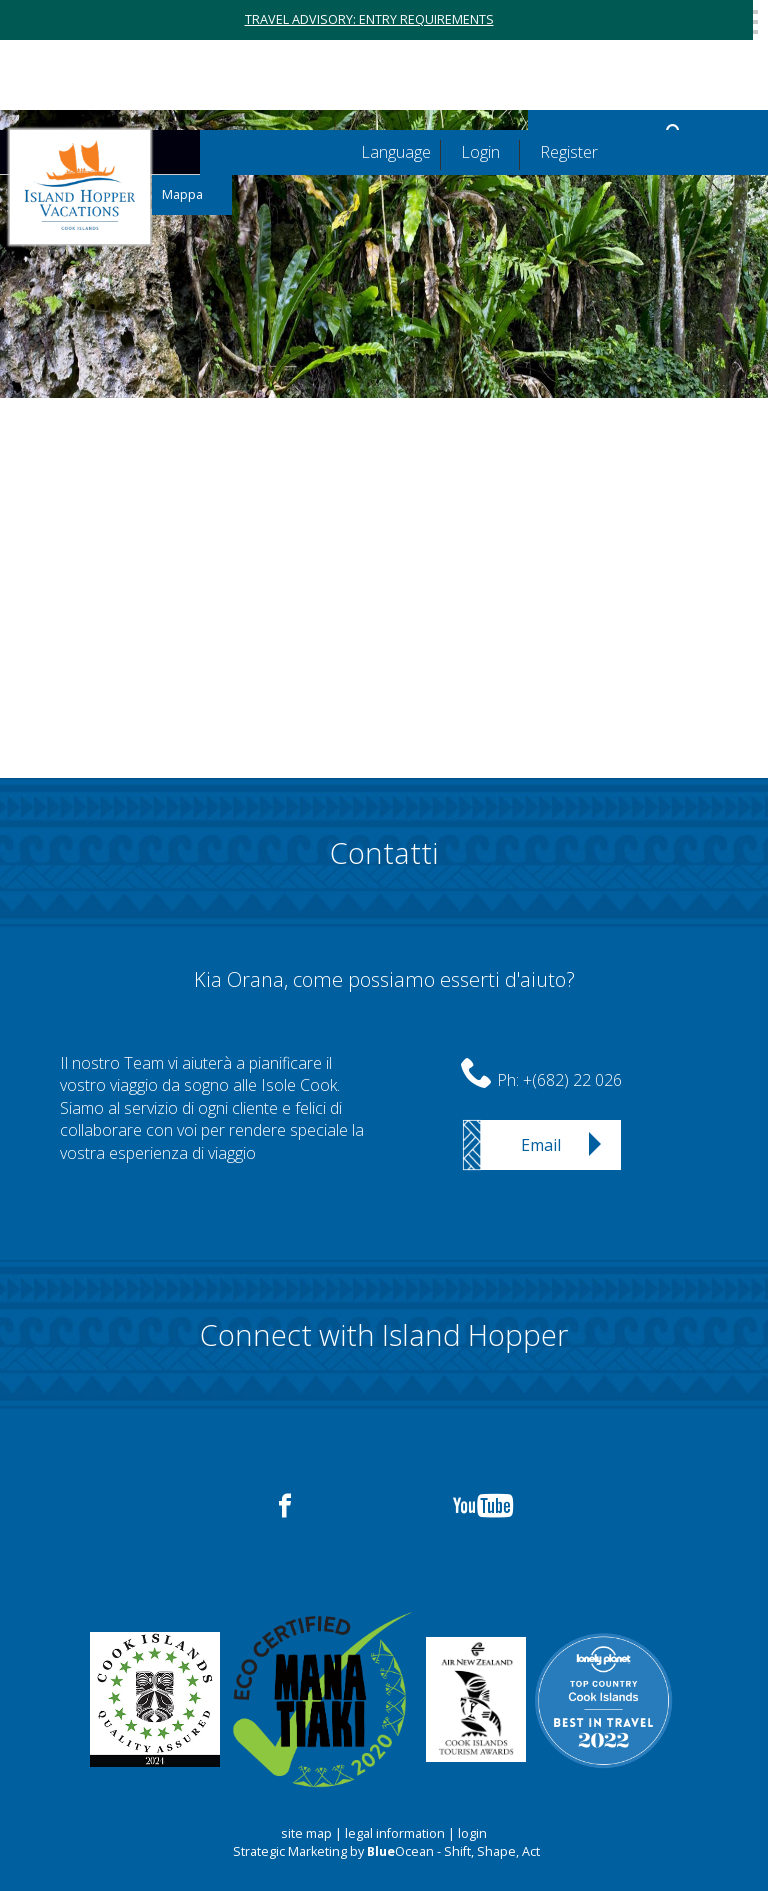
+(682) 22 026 (572, 1080)
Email (541, 1145)
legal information (395, 1833)
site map (306, 1833)
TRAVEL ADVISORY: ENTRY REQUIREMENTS (369, 19)
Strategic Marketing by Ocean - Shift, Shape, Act (386, 1851)
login (472, 1833)
